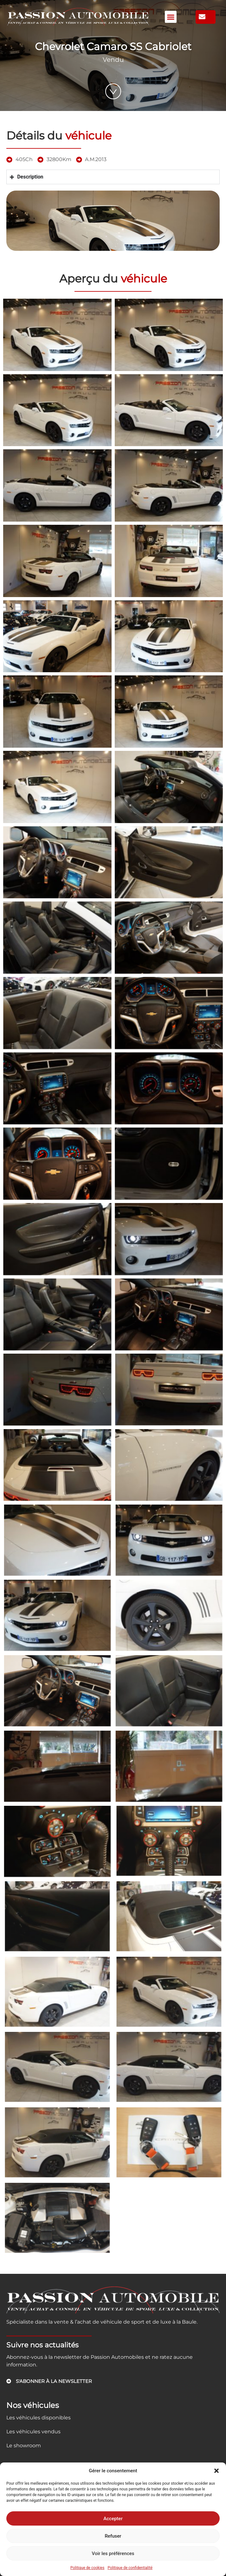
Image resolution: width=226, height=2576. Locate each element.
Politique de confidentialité (129, 2568)
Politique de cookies (87, 2568)
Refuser (113, 2536)
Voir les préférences (113, 2553)
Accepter (112, 2518)
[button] (216, 2471)
